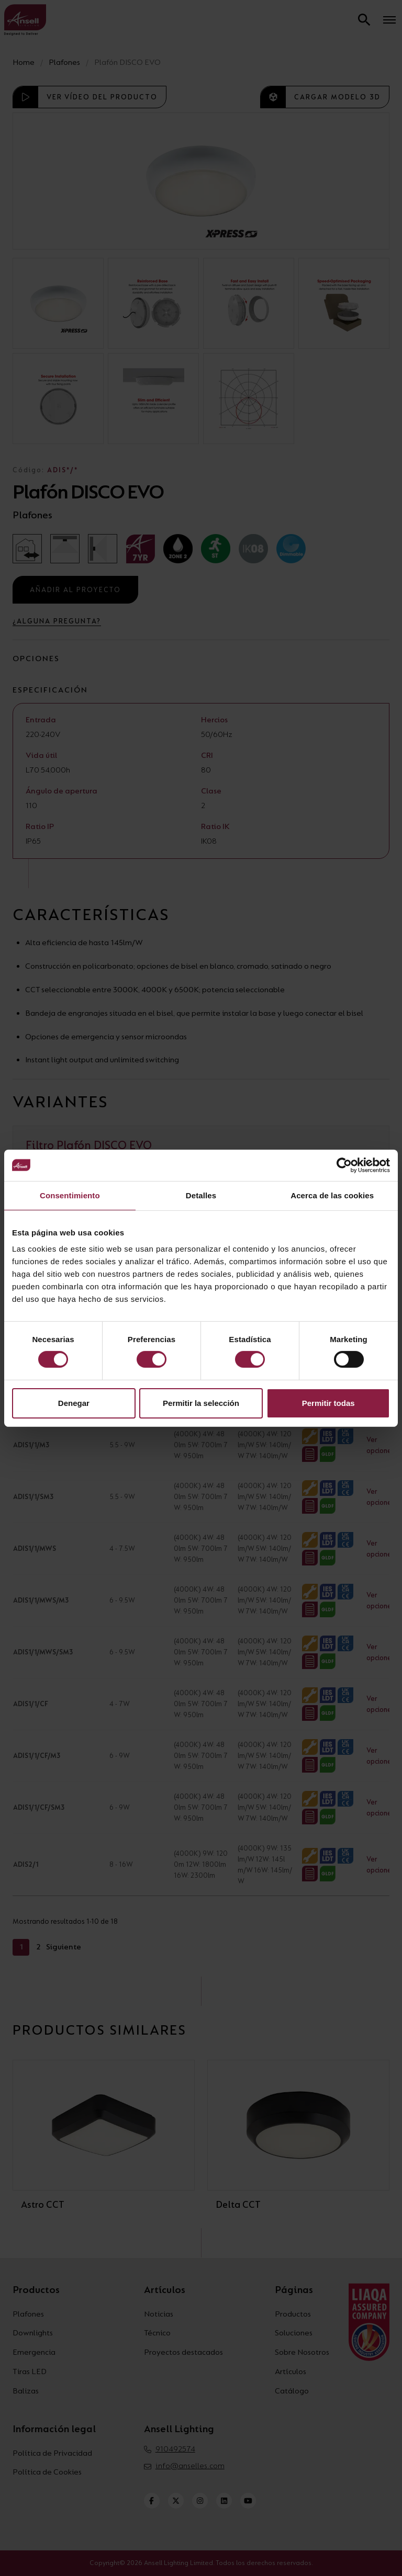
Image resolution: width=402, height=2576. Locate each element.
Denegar (74, 1403)
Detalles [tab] (201, 1194)
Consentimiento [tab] (70, 1194)
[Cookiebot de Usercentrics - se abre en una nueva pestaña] (344, 1165)
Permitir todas (328, 1403)
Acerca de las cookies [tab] (332, 1194)
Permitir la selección (201, 1403)
